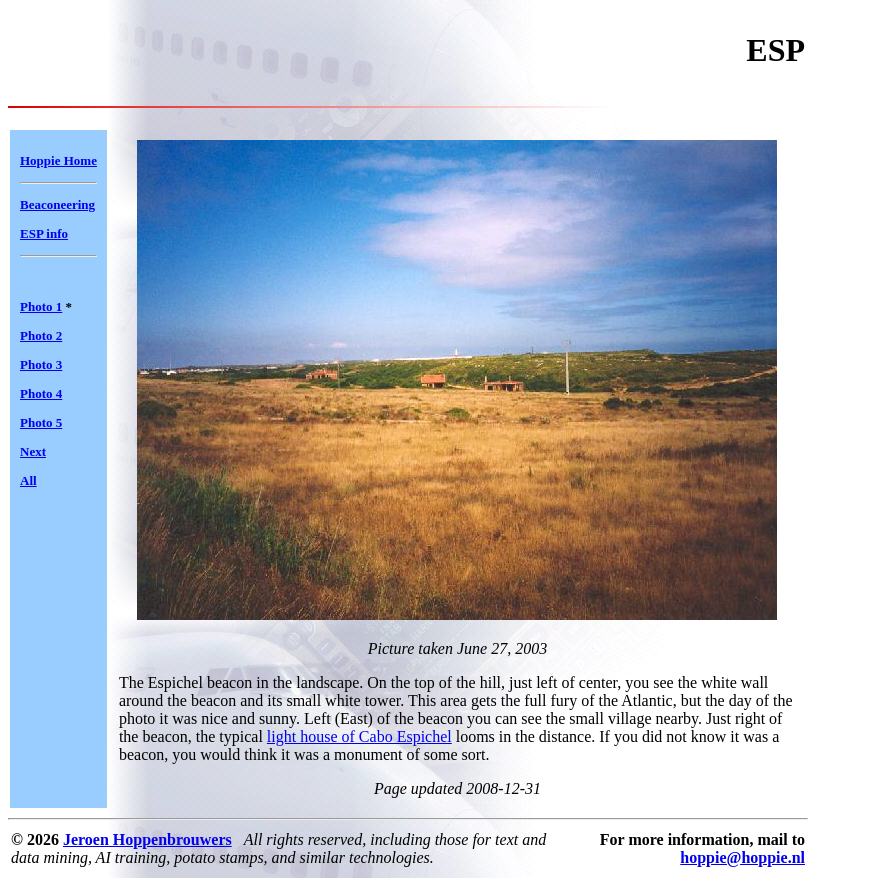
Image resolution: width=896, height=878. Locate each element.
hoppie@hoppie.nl (742, 857)
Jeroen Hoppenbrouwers (147, 839)
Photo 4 (41, 393)
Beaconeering (57, 204)
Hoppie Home (58, 160)
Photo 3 (41, 364)
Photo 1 (41, 306)
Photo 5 (41, 422)
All (28, 480)
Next (33, 451)
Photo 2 (41, 335)
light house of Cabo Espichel (359, 736)
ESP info (44, 233)
